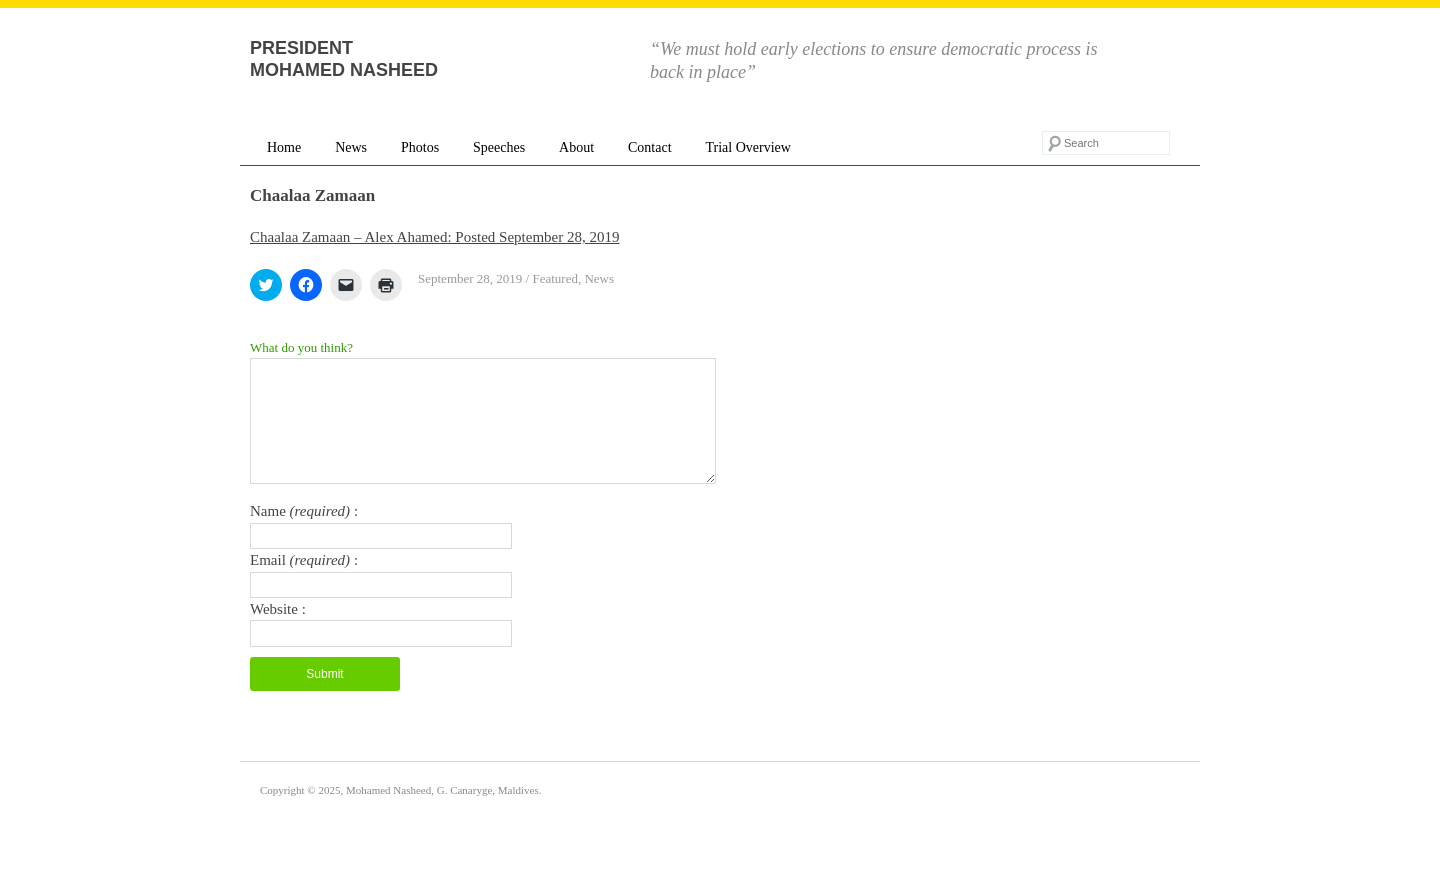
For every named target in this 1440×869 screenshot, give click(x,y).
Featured (554, 278)
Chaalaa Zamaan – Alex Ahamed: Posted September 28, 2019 (435, 237)
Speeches (499, 147)
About (576, 147)
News (351, 147)
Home (284, 147)
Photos (420, 147)
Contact (650, 147)
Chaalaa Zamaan (312, 195)
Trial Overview (747, 147)
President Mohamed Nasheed (344, 59)
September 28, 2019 (470, 278)
